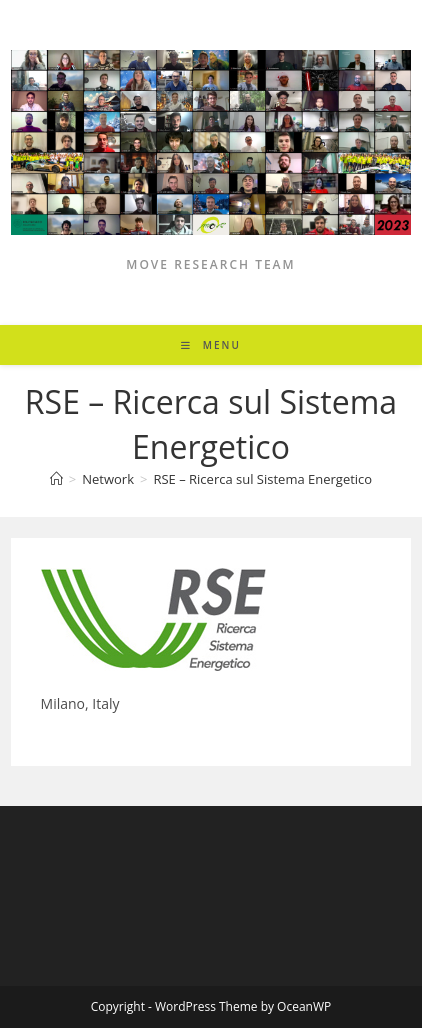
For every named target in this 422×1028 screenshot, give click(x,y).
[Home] (56, 479)
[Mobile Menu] (211, 345)
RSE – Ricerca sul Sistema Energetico (262, 479)
